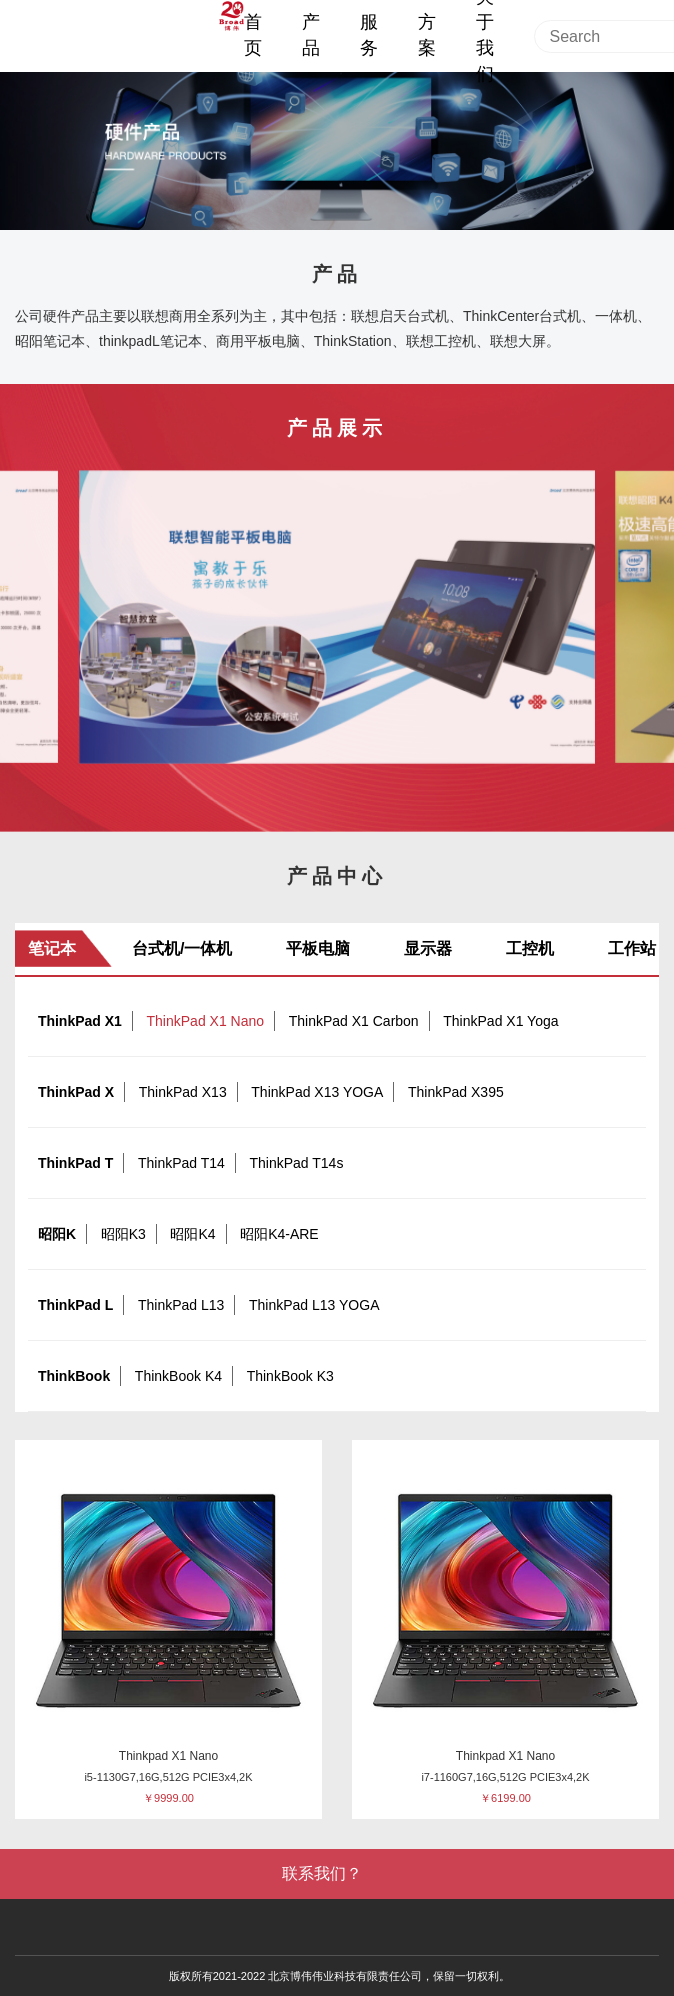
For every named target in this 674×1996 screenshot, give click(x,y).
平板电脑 (318, 948)
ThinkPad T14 (181, 1163)
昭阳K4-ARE (279, 1234)
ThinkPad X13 (183, 1092)
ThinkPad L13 (181, 1305)
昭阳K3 (123, 1234)
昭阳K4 (192, 1234)
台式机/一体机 (182, 948)
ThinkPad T (75, 1163)
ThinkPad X (76, 1092)
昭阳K (57, 1234)
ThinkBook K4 (178, 1376)
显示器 (428, 948)
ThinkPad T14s (296, 1163)
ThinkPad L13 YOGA (314, 1305)
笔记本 (52, 948)
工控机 (530, 948)
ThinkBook (74, 1376)
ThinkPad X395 (456, 1092)
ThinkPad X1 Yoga (500, 1021)
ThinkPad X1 (80, 1021)
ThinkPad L (75, 1305)
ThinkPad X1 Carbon (354, 1021)
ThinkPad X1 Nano (206, 1021)
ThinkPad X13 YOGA (317, 1092)
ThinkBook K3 (290, 1376)
